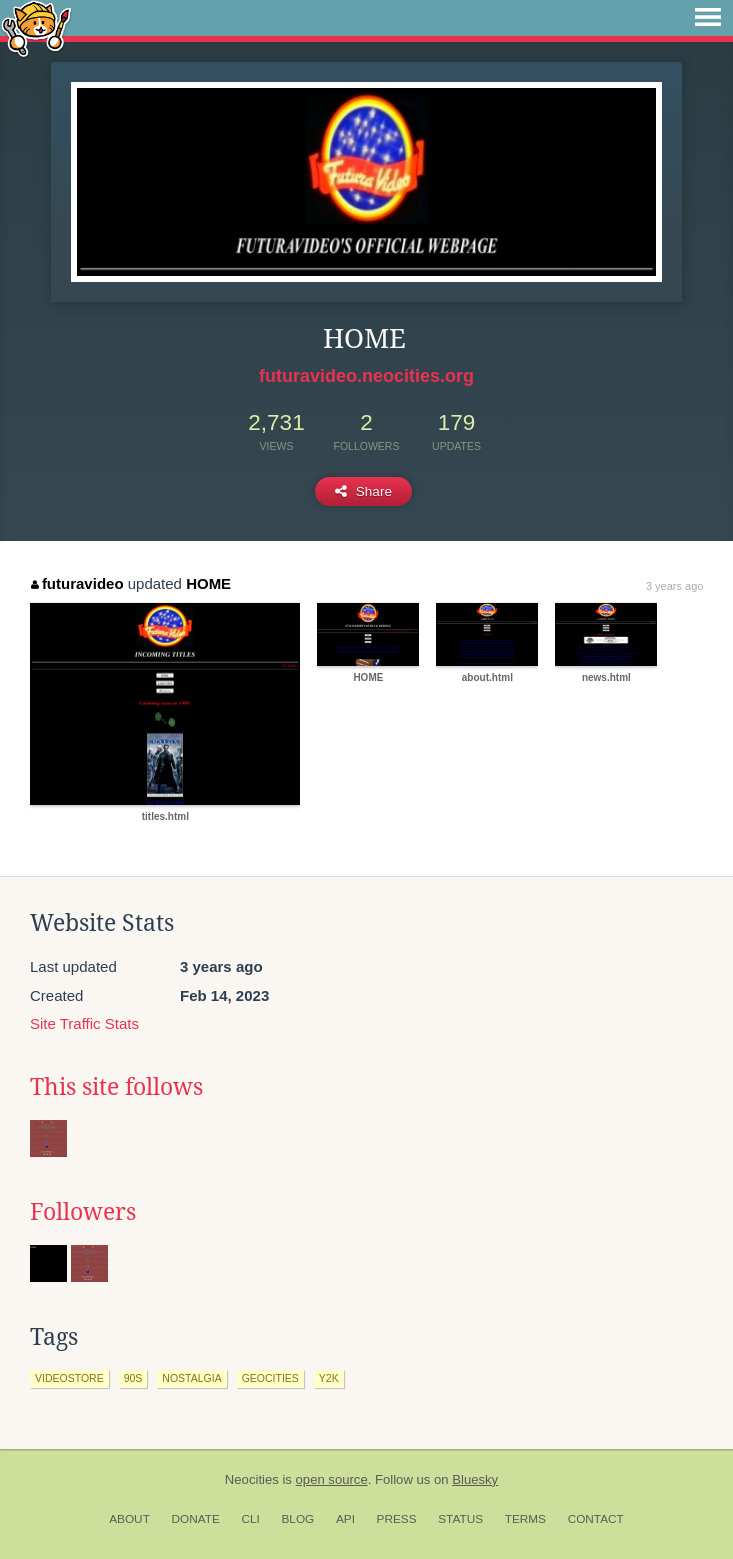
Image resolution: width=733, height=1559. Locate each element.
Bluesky (475, 1479)
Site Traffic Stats (84, 1023)
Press (397, 1519)
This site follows (116, 1087)
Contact (596, 1519)
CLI (250, 1519)
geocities (270, 1378)
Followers (83, 1212)
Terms (525, 1519)
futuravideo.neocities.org (366, 376)
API (345, 1519)
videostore (69, 1378)
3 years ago (674, 586)
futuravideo (77, 583)
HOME (208, 583)
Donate (196, 1519)
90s (133, 1378)
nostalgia (191, 1378)
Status (460, 1519)
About (129, 1519)
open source (332, 1479)
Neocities (252, 1479)
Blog (297, 1519)
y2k (329, 1378)
